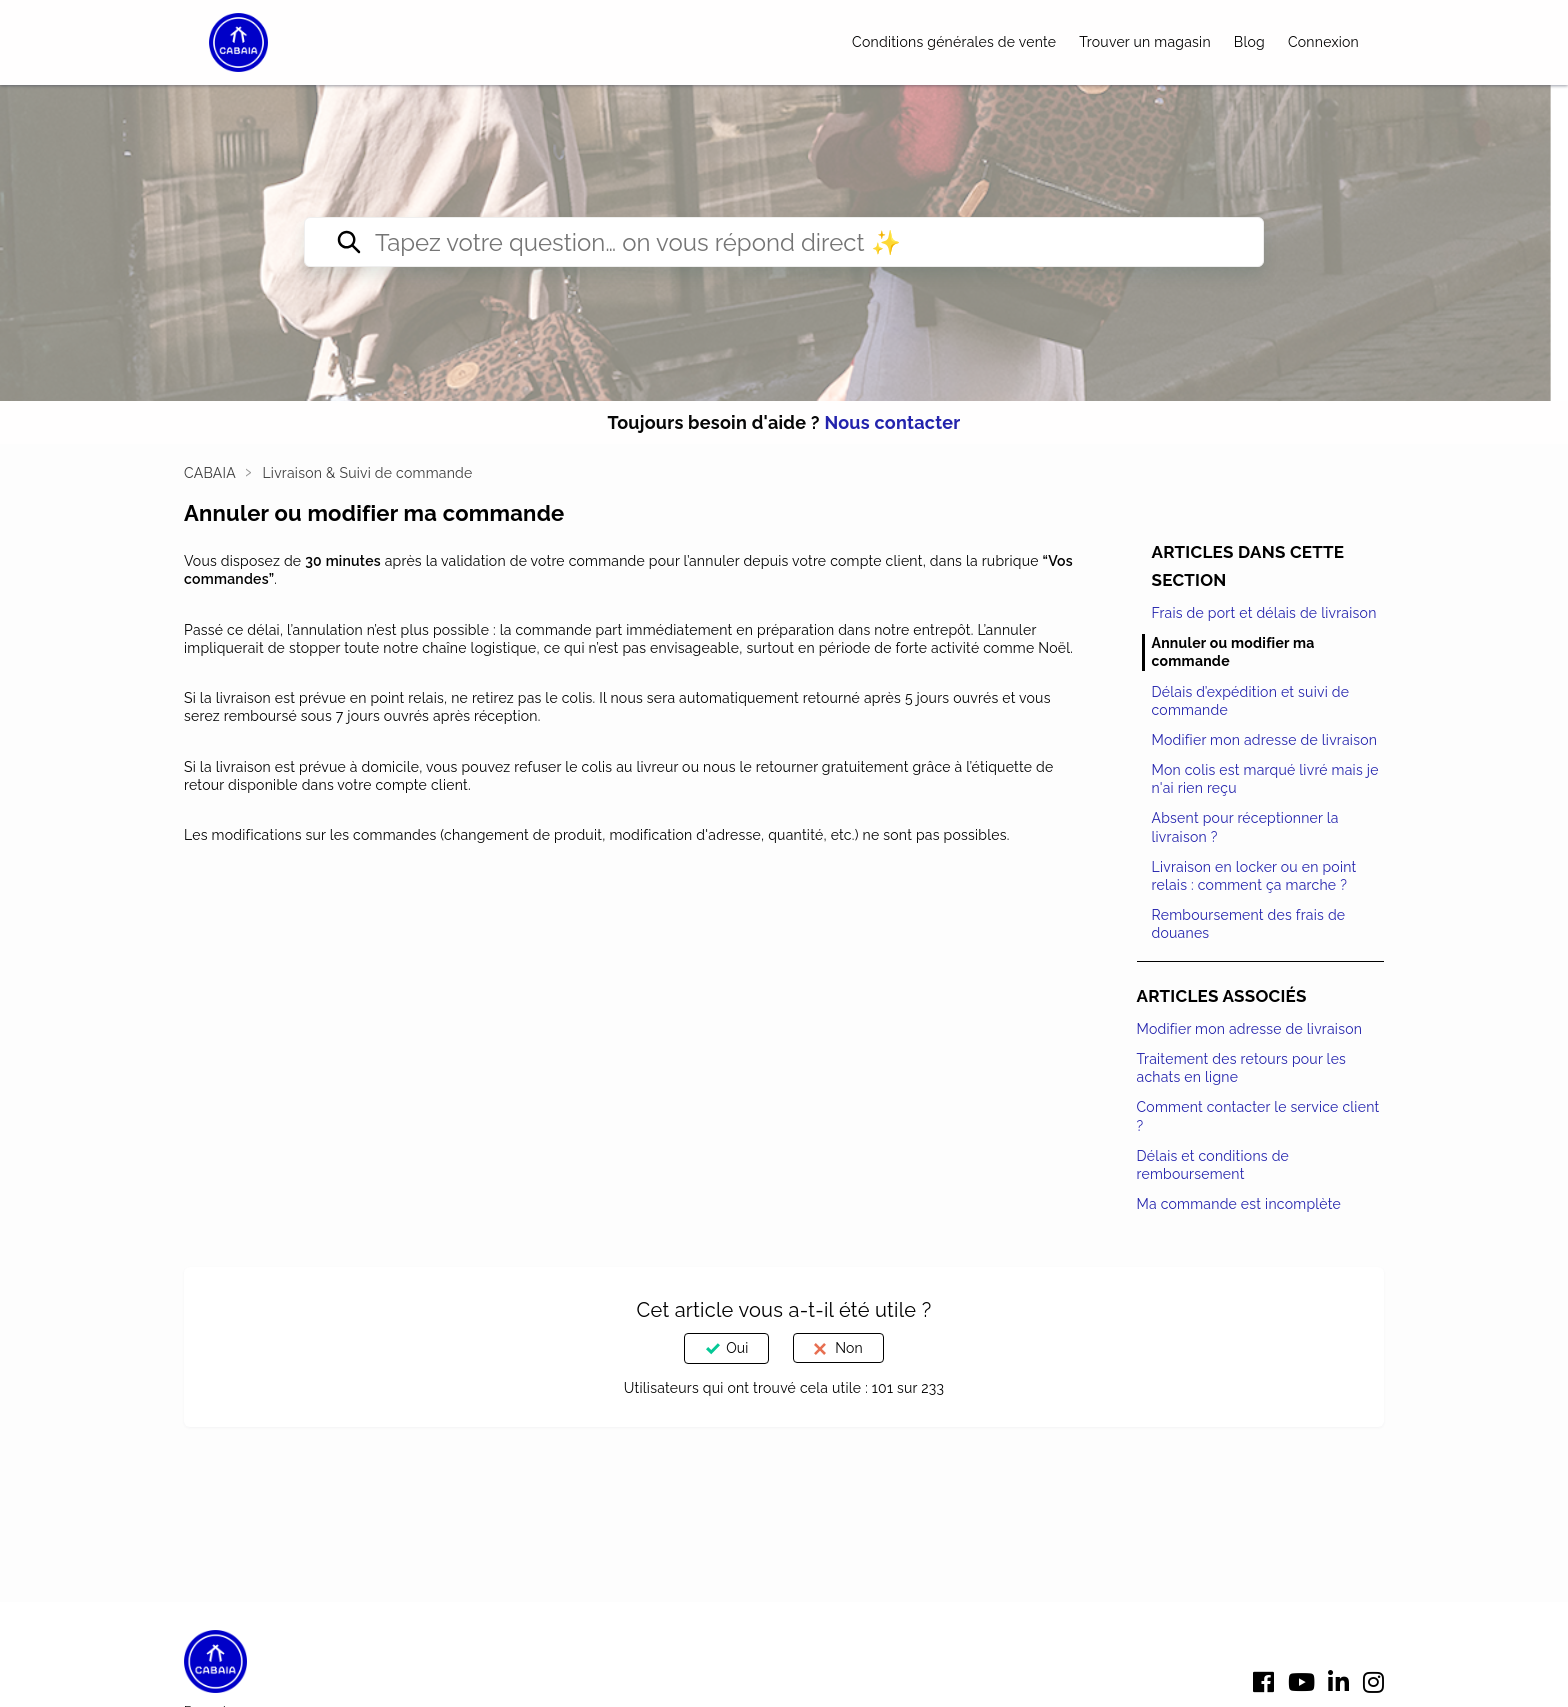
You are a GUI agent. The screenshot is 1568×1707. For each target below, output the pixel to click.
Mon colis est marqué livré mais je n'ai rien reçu (1265, 779)
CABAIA (210, 473)
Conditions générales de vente (954, 42)
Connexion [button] (1323, 42)
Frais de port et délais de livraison (1264, 613)
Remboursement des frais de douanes (1249, 924)
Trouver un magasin (1145, 42)
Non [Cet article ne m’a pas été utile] (848, 1348)
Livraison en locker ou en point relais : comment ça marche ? (1254, 876)
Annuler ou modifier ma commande (1233, 652)
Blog (1249, 42)
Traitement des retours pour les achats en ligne (1242, 1068)
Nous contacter (892, 422)
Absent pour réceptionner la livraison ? (1245, 827)
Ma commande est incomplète (1239, 1204)
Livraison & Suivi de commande (367, 473)
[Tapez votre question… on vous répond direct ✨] (784, 242)
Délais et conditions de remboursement (1213, 1165)
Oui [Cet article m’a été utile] (737, 1348)
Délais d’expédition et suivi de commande (1251, 701)
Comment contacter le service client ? (1258, 1116)
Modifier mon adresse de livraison (1265, 740)
